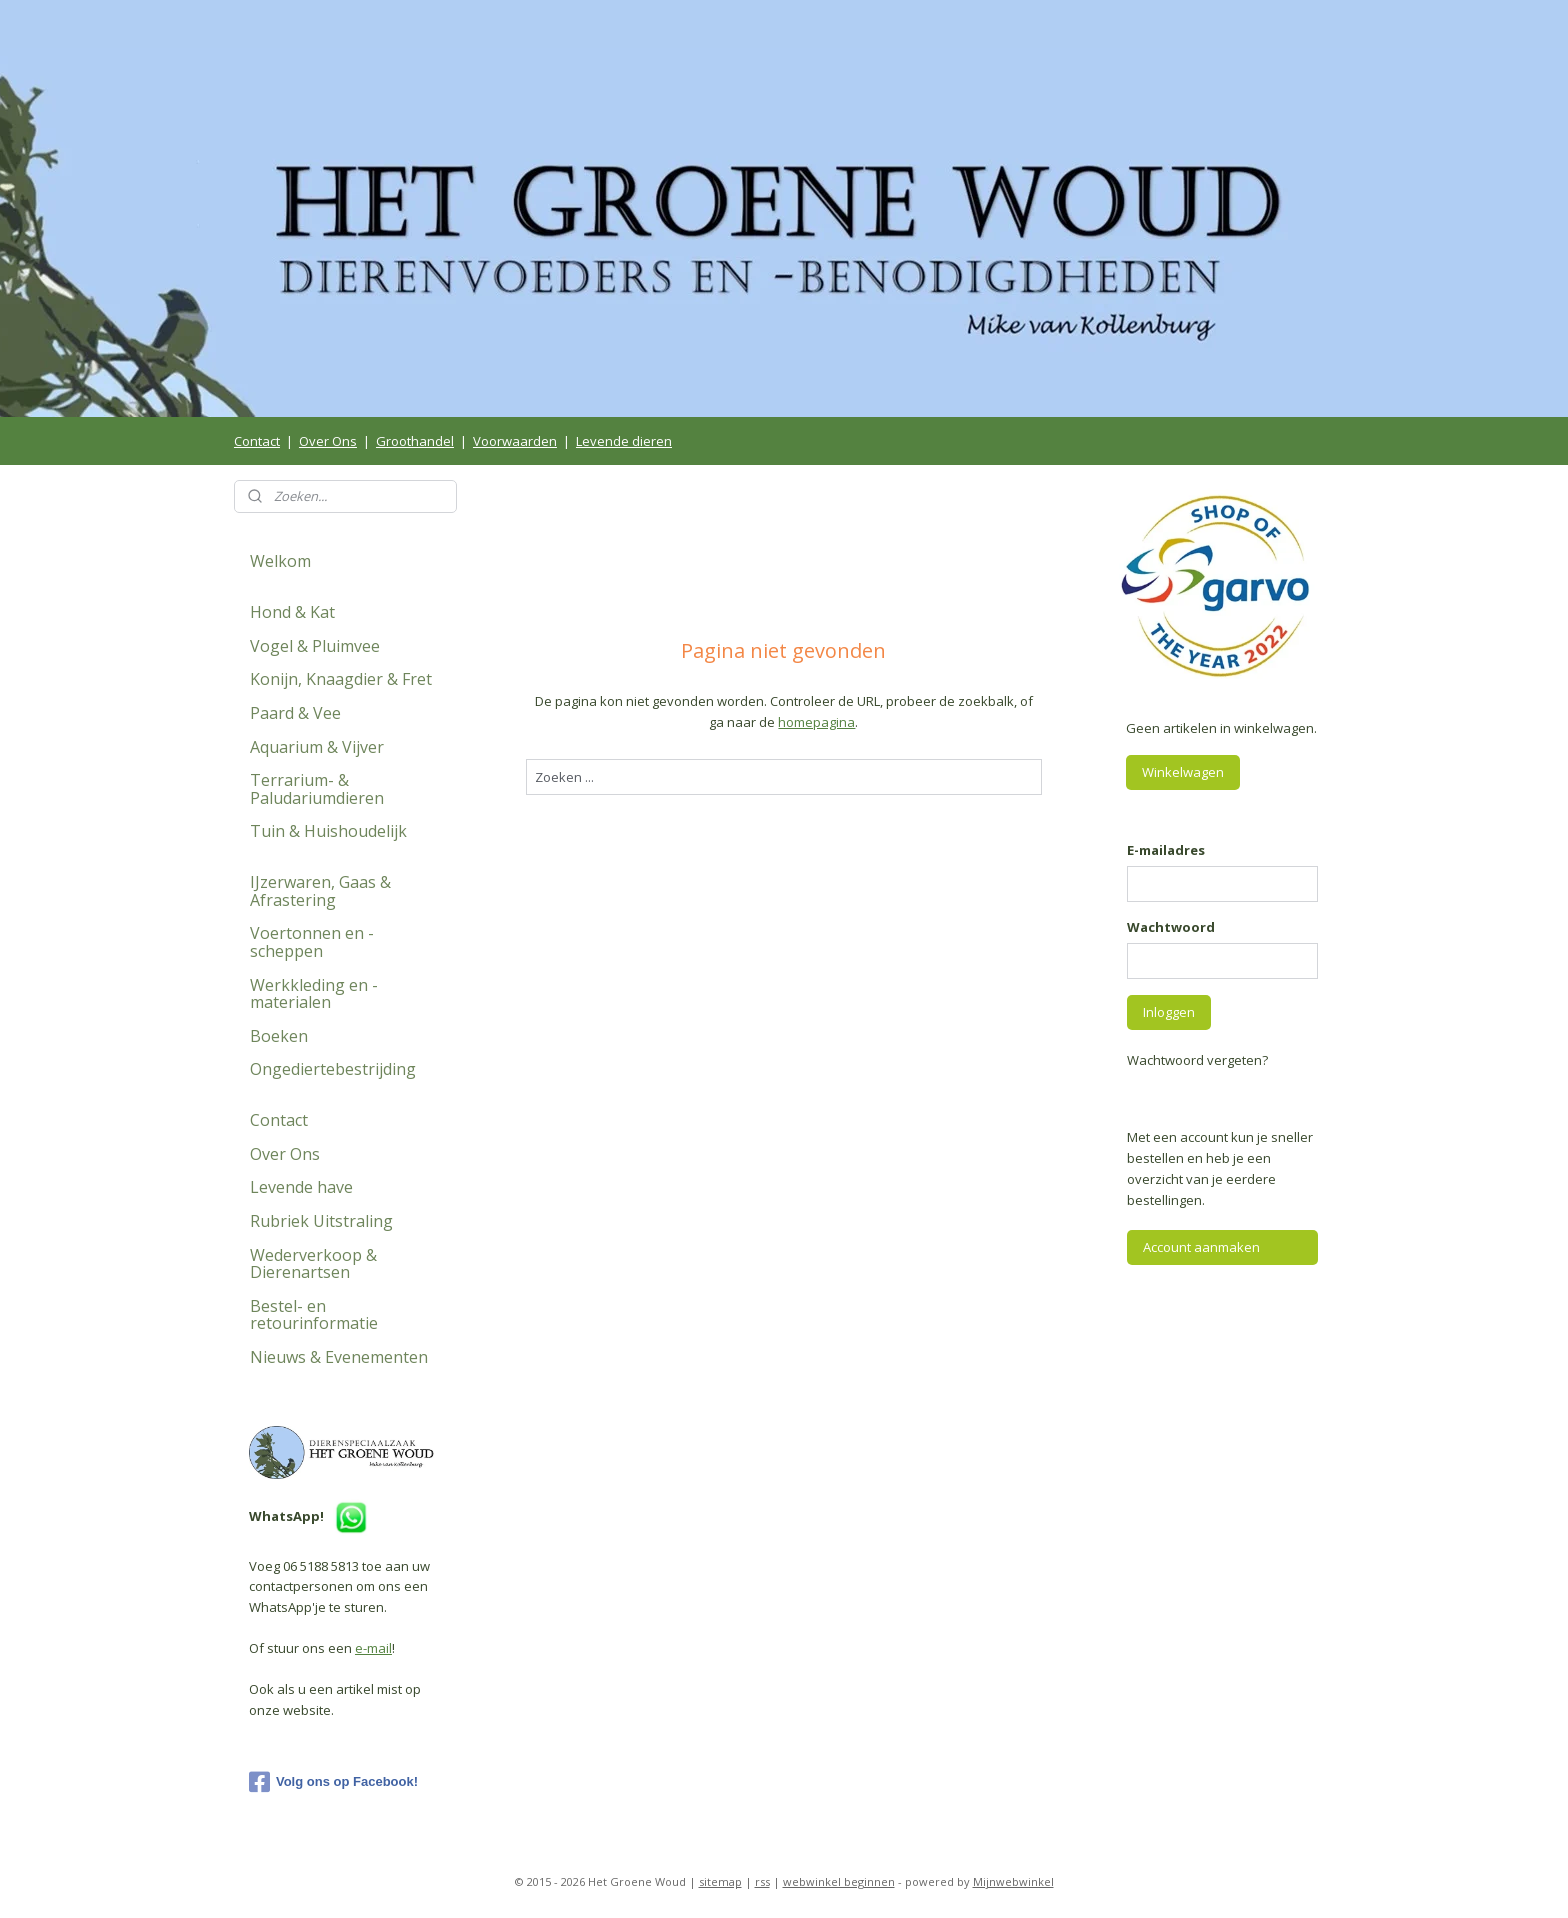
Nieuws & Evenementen (339, 1357)
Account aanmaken (1201, 1247)
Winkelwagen (1183, 772)
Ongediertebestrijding (333, 1069)
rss (762, 1881)
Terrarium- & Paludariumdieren (317, 789)
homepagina (816, 722)
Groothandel (415, 441)
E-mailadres (1166, 850)
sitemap (720, 1881)
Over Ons (328, 441)
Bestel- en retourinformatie (314, 1315)
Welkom (280, 561)
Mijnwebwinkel (1013, 1881)
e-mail (373, 1648)
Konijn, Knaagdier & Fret (341, 679)
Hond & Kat (292, 612)
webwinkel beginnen (839, 1881)
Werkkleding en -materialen (314, 994)
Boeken (279, 1036)
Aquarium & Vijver (317, 747)
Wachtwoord (1171, 927)
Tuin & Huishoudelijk (328, 831)
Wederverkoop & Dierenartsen (313, 1264)
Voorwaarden (515, 441)
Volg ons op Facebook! (333, 1782)
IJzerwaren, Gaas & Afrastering (320, 891)
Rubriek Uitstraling (321, 1221)
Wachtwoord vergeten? (1197, 1060)
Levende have (301, 1187)
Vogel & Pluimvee (315, 646)
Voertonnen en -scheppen (312, 942)
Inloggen (1169, 1012)
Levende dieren (624, 441)
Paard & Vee (295, 713)
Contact (257, 441)
